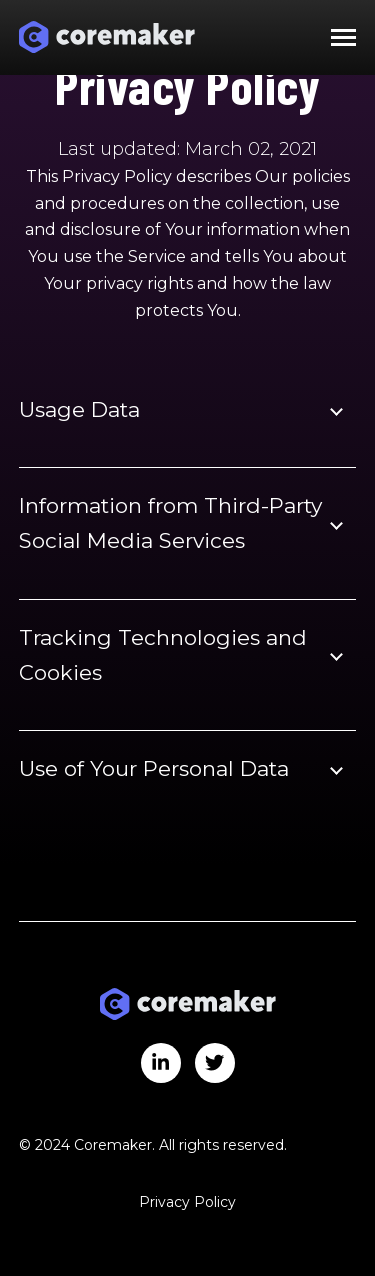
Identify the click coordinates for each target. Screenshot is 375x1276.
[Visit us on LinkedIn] (161, 1063)
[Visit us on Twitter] (215, 1063)
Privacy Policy (187, 1202)
